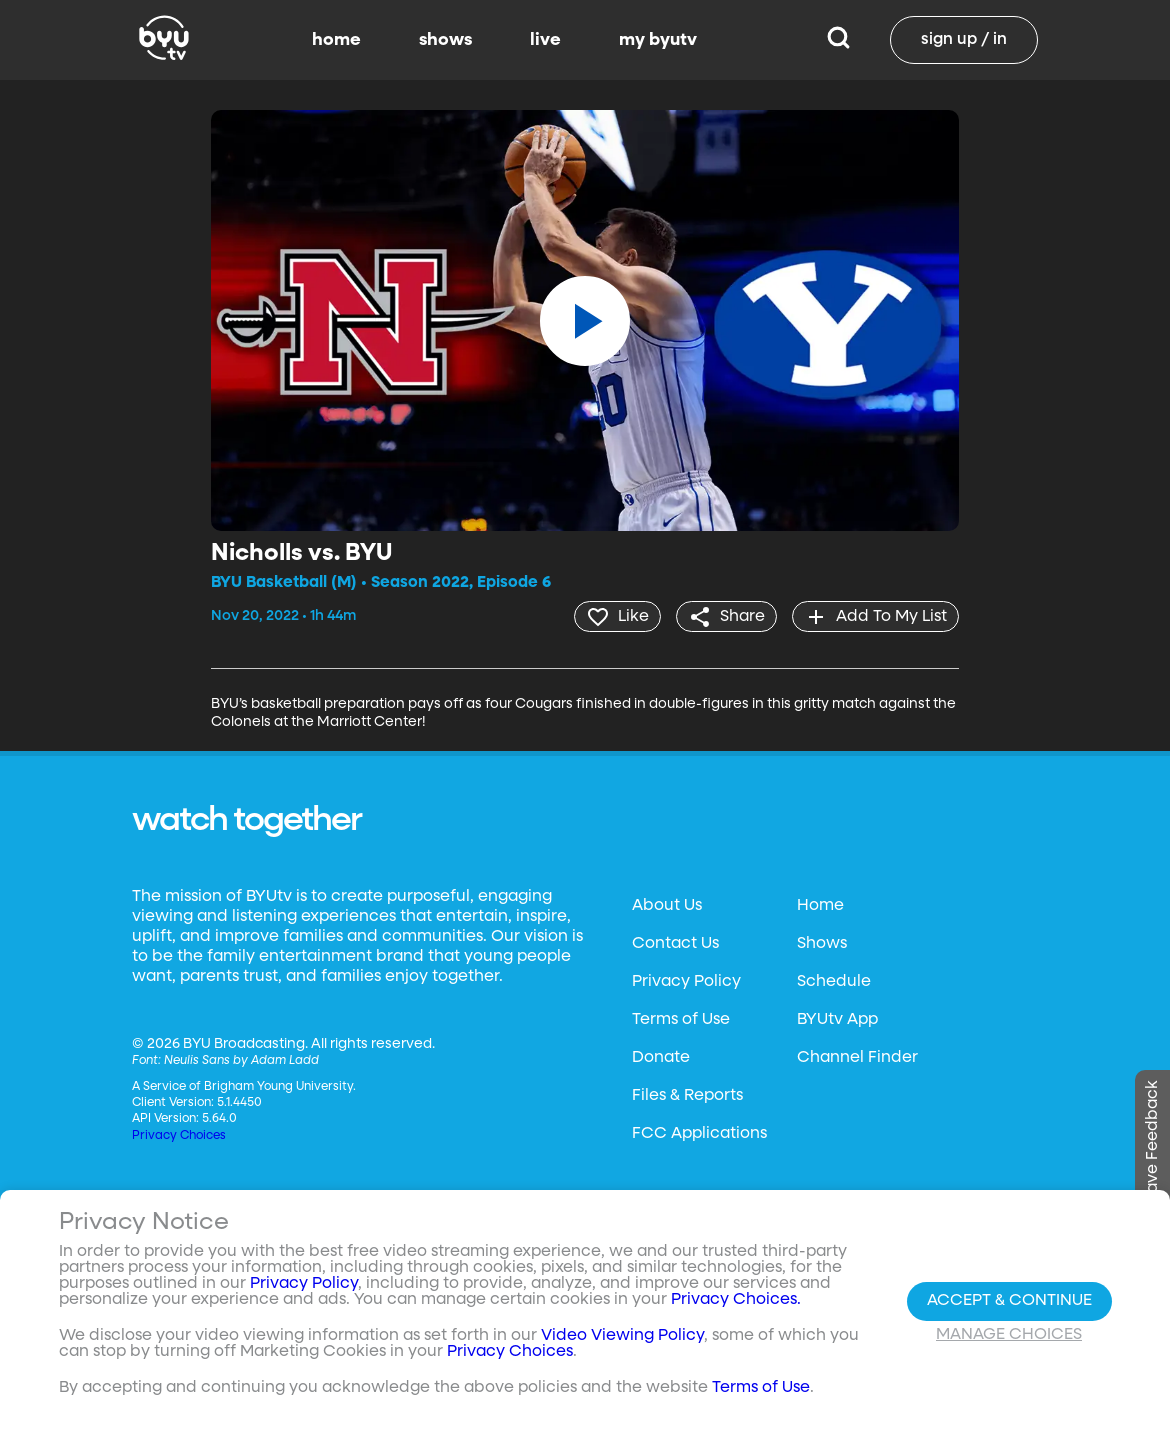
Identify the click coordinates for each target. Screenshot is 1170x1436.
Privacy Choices (179, 1135)
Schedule (834, 981)
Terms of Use (681, 1019)
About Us (667, 905)
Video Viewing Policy (622, 1336)
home (336, 40)
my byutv (658, 40)
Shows (822, 943)
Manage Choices (1009, 1335)
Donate (661, 1057)
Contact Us (675, 943)
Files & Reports (687, 1095)
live (545, 40)
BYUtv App (837, 1019)
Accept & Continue (1009, 1301)
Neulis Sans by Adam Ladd (241, 1060)
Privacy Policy (686, 981)
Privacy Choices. (736, 1300)
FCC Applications (699, 1133)
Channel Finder (857, 1057)
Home (820, 905)
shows (445, 40)
